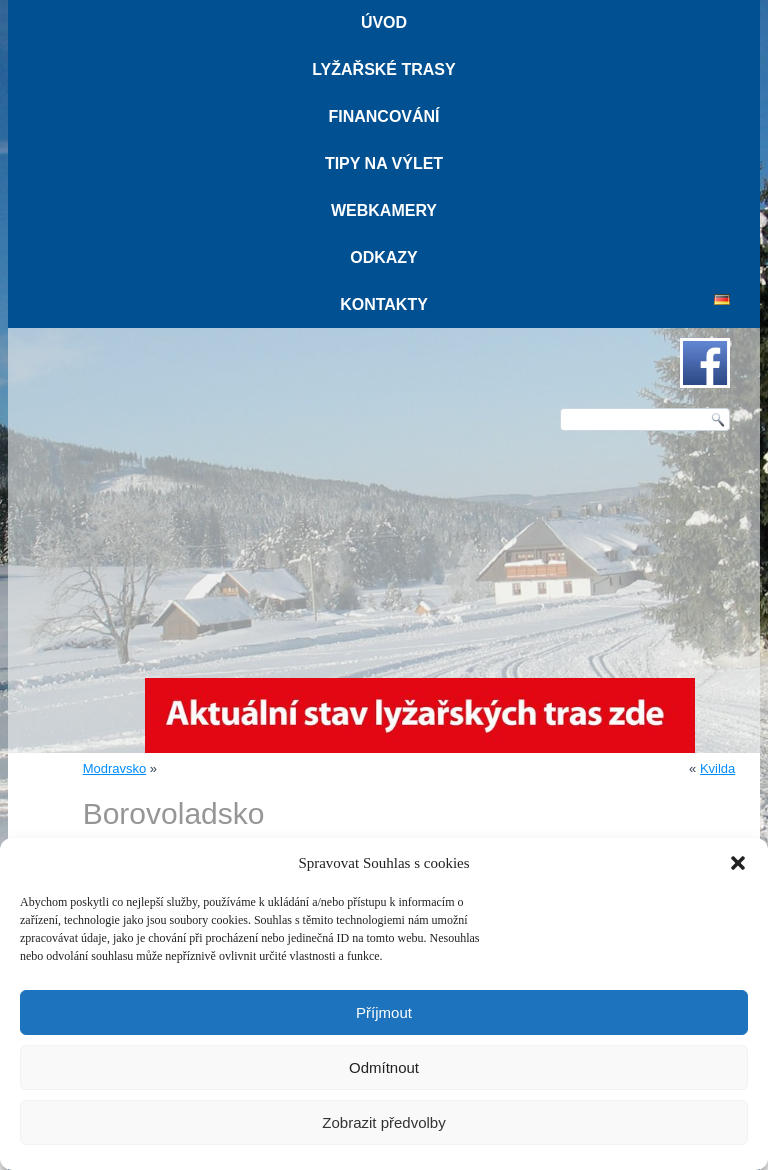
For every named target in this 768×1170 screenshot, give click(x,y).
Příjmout (384, 1012)
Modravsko (115, 768)
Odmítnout (384, 1067)
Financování (383, 116)
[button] (738, 863)
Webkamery (384, 210)
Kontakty (384, 304)
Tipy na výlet (384, 163)
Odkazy (384, 257)
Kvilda (717, 768)
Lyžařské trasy (383, 69)
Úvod (384, 22)
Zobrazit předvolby (383, 1122)
